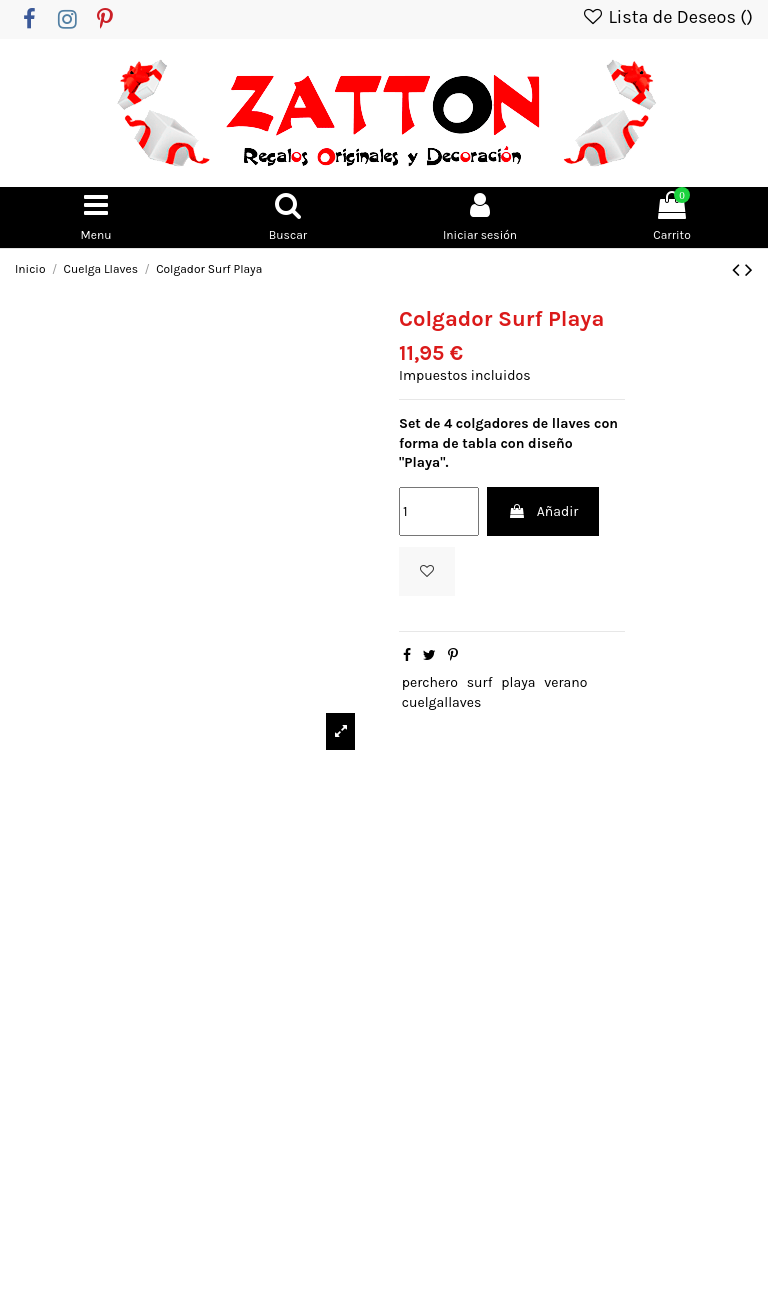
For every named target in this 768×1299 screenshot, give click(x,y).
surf (480, 687)
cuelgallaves (442, 706)
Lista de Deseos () (667, 17)
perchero (430, 687)
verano (565, 687)
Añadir (543, 516)
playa (518, 687)
